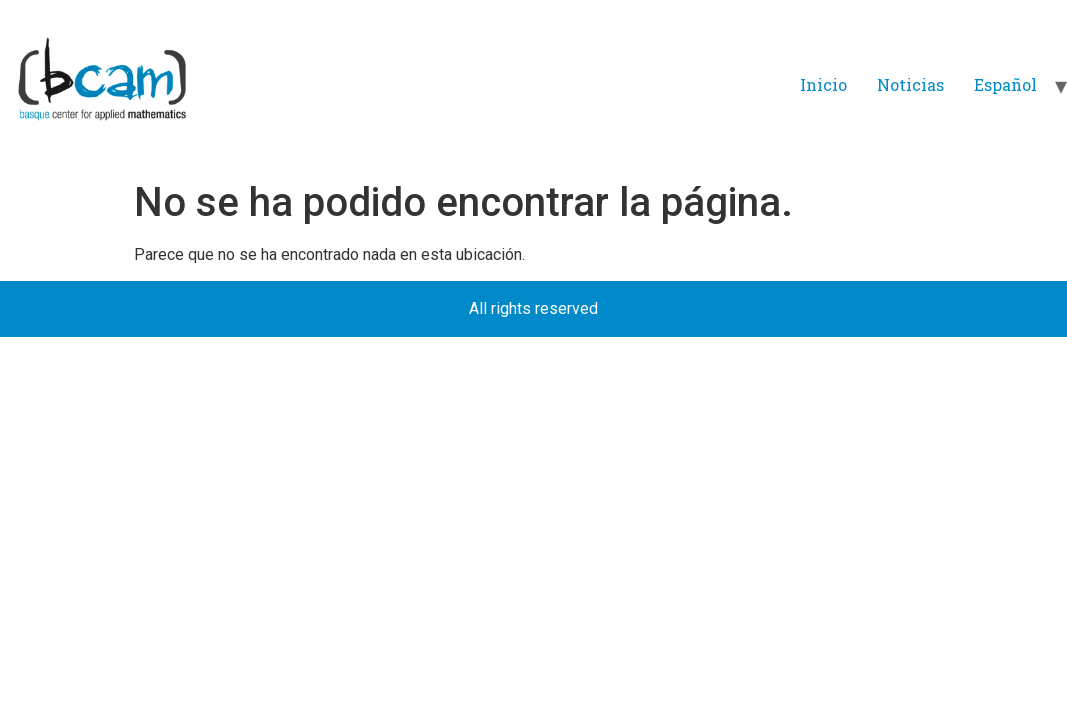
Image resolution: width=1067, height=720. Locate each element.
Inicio (823, 84)
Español (1005, 84)
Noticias (910, 84)
